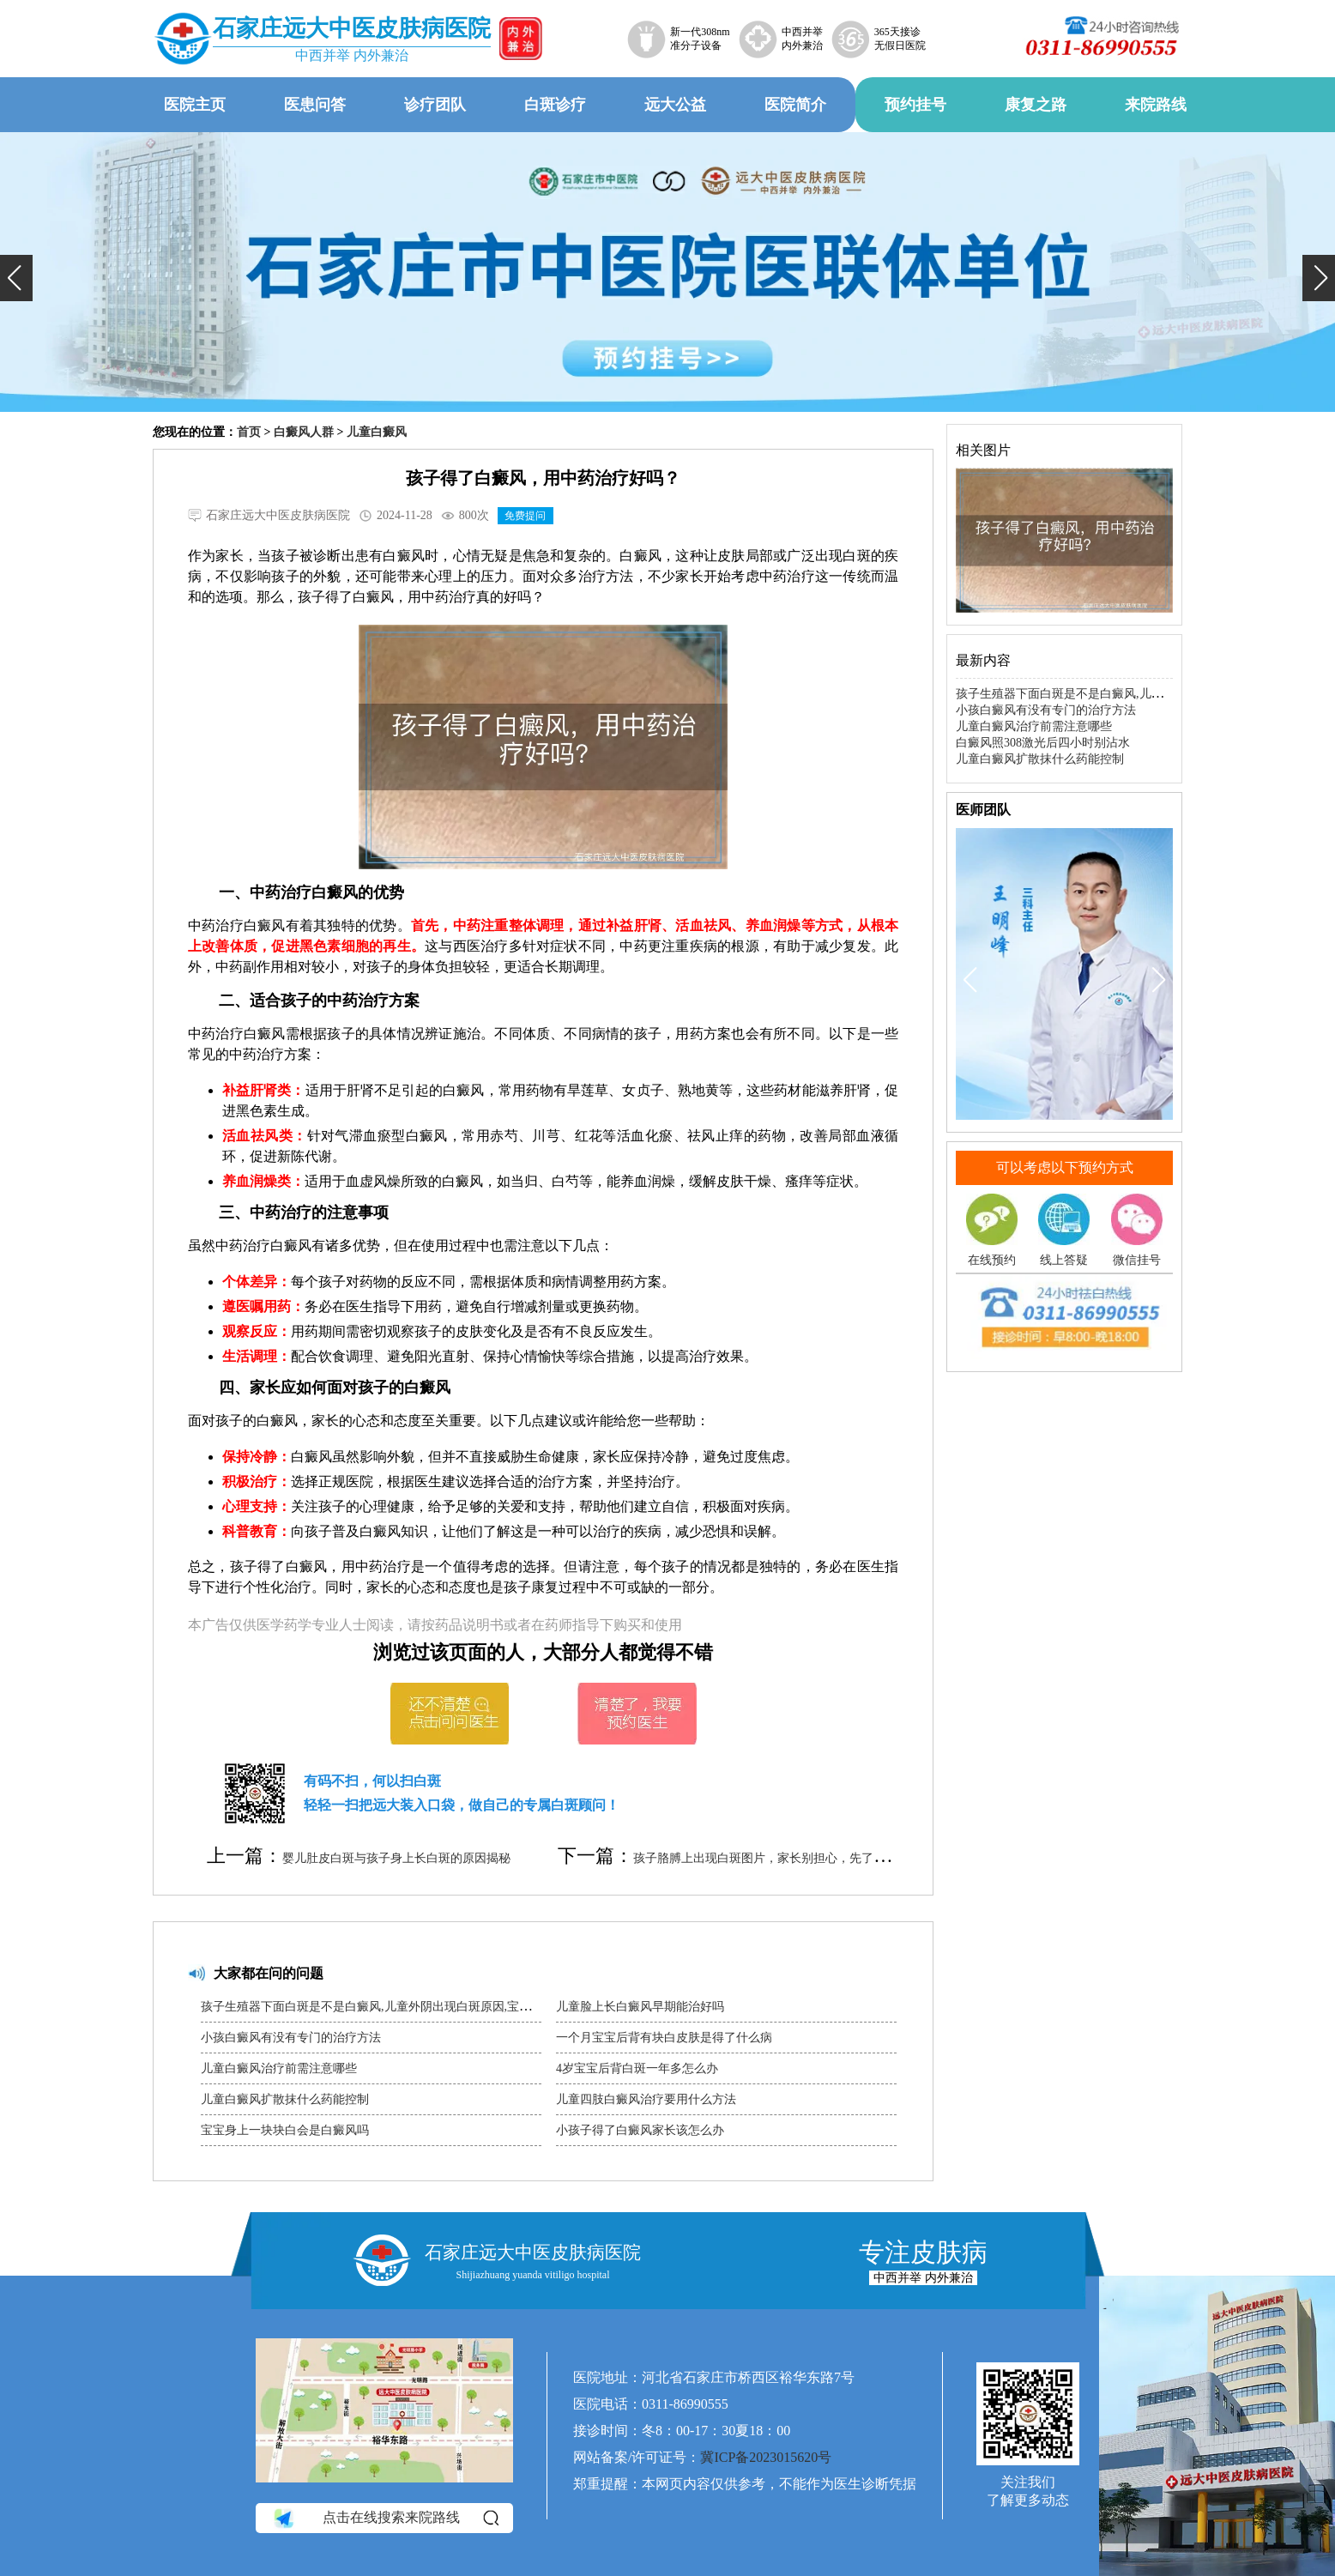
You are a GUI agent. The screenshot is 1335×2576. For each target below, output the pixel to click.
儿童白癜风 (377, 432)
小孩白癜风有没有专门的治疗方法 (291, 2037)
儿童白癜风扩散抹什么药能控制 (285, 2099)
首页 (249, 432)
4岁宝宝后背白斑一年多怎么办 (637, 2068)
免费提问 (525, 516)
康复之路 (1035, 104)
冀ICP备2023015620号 (765, 2457)
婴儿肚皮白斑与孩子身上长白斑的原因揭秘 (396, 1858)
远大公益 (675, 104)
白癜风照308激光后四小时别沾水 (1043, 742)
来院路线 (1156, 104)
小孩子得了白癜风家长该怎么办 (640, 2130)
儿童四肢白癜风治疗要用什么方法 (646, 2099)
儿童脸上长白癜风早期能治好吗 (640, 2006)
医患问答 (315, 104)
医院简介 (795, 104)
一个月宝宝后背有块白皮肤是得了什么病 (664, 2037)
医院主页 (195, 104)
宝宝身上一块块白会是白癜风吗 (285, 2130)
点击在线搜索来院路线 (384, 2518)
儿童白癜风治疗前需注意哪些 (279, 2068)
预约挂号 (915, 104)
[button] (16, 278)
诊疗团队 (435, 104)
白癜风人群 (304, 432)
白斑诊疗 (555, 104)
